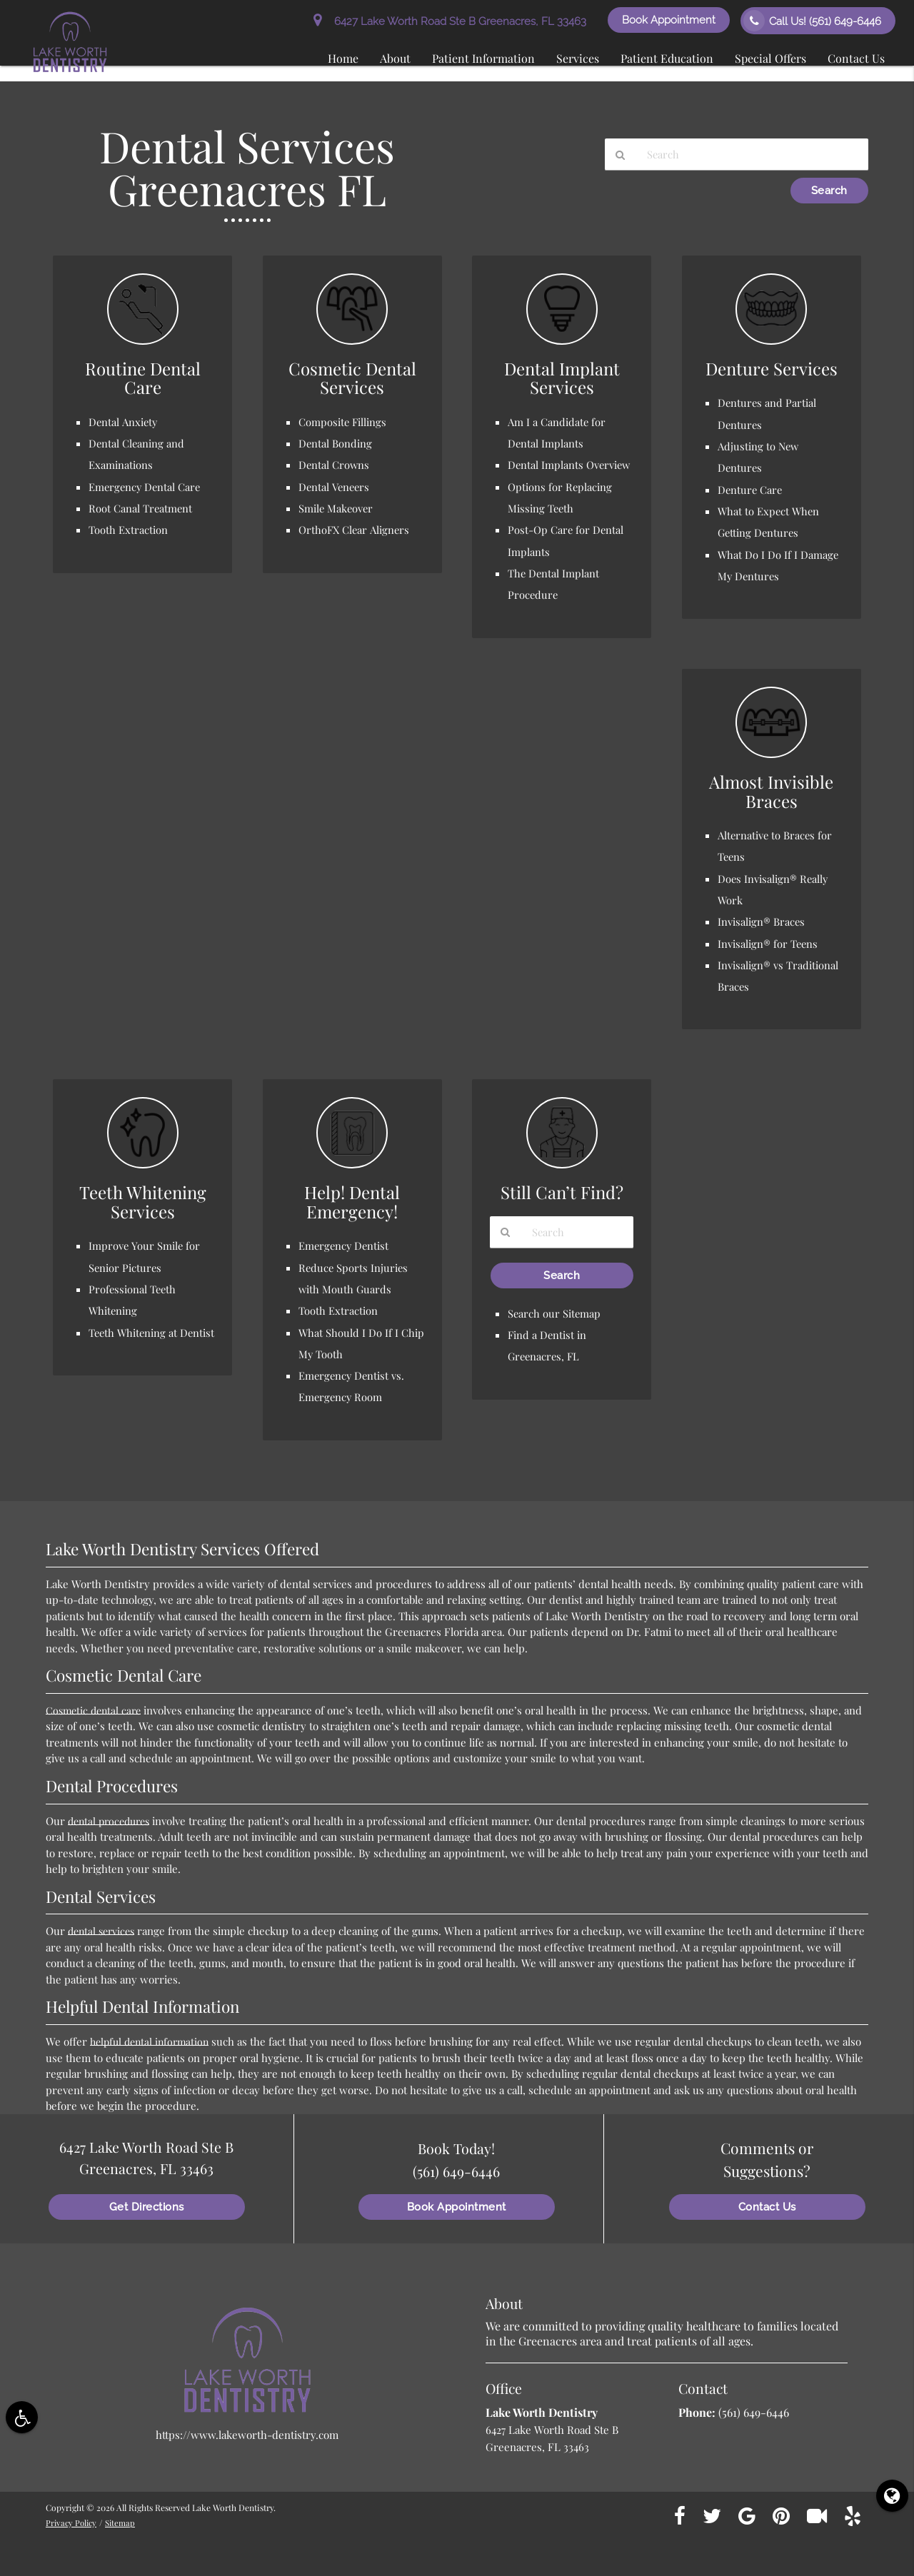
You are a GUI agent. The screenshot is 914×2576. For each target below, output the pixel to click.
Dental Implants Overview (570, 465)
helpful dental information (153, 2036)
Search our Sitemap (555, 1310)
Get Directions (146, 2202)
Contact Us (856, 58)
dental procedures (112, 1815)
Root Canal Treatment (141, 507)
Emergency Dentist (344, 1242)
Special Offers (770, 58)
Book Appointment (668, 20)
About (395, 58)
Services (577, 58)
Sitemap (124, 2516)
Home (343, 58)
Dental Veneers (334, 486)
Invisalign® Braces (761, 918)
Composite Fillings (343, 422)
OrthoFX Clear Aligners (354, 529)
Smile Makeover (336, 507)
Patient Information (483, 58)
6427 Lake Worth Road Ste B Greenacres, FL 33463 (449, 21)
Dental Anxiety (124, 422)
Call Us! (812, 20)
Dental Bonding (335, 443)
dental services (104, 1925)
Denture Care (751, 488)
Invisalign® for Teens (768, 940)
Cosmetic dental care (96, 1704)
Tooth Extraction (128, 529)
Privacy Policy (73, 2516)
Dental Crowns (334, 465)
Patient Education (667, 58)
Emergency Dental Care (146, 486)
